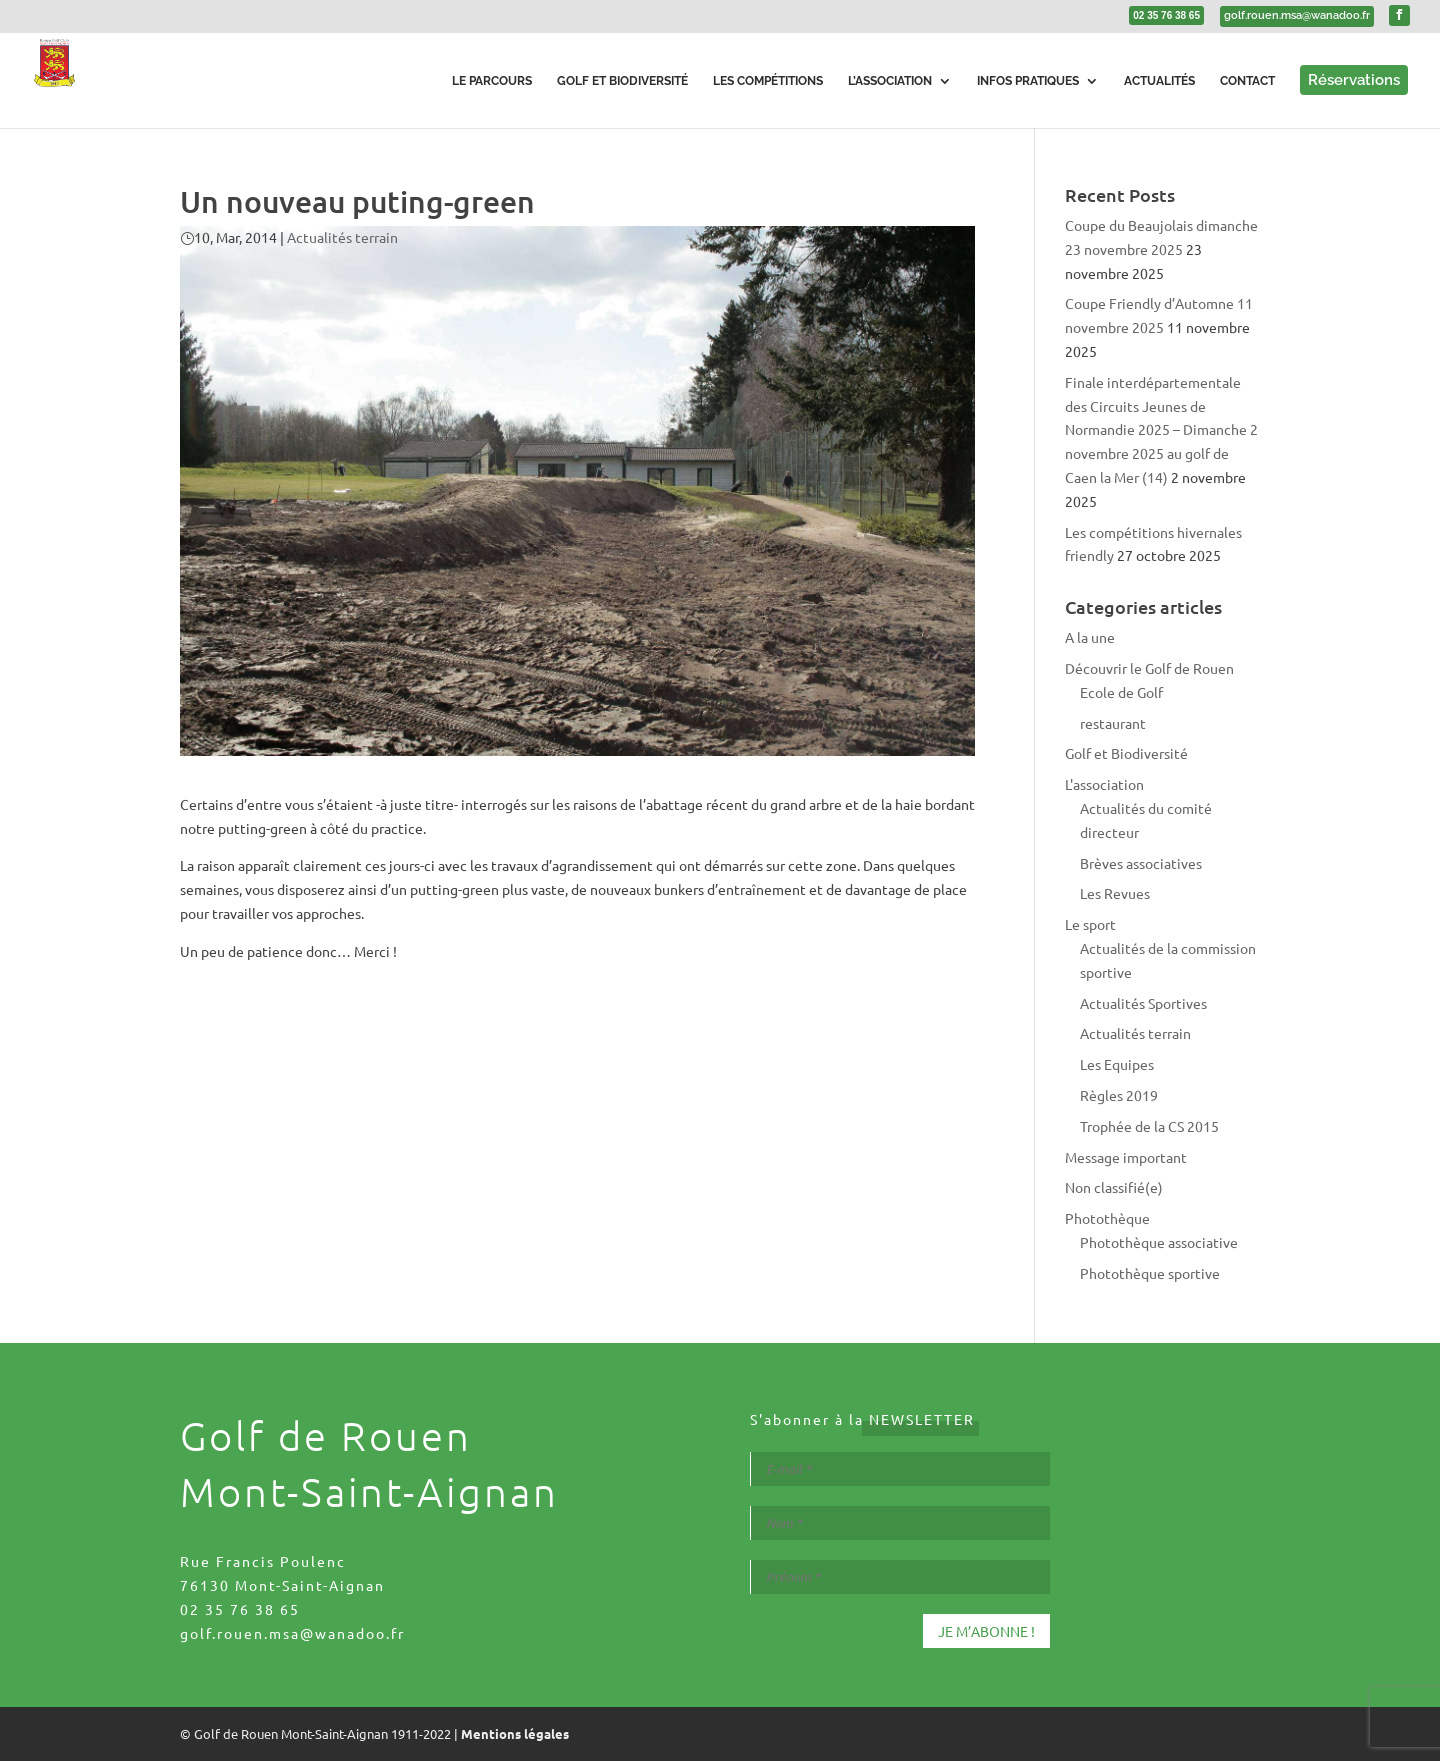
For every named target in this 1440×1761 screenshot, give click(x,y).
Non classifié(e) (1114, 1187)
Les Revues (1115, 893)
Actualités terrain (342, 237)
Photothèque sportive (1150, 1273)
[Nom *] (900, 1523)
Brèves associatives (1141, 863)
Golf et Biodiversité (1126, 753)
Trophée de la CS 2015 (1149, 1126)
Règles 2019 (1119, 1095)
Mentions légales (515, 1733)
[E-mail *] (900, 1469)
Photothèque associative (1159, 1242)
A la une (1090, 637)
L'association (1104, 784)
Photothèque (1107, 1218)
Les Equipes (1117, 1064)
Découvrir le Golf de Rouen (1149, 668)
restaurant (1113, 723)
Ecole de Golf (1121, 692)
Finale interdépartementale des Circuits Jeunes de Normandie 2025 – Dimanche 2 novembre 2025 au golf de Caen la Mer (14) (1161, 429)
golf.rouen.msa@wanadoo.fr (292, 1633)
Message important (1126, 1157)
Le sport (1090, 924)
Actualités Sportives (1143, 1003)
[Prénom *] (900, 1577)
